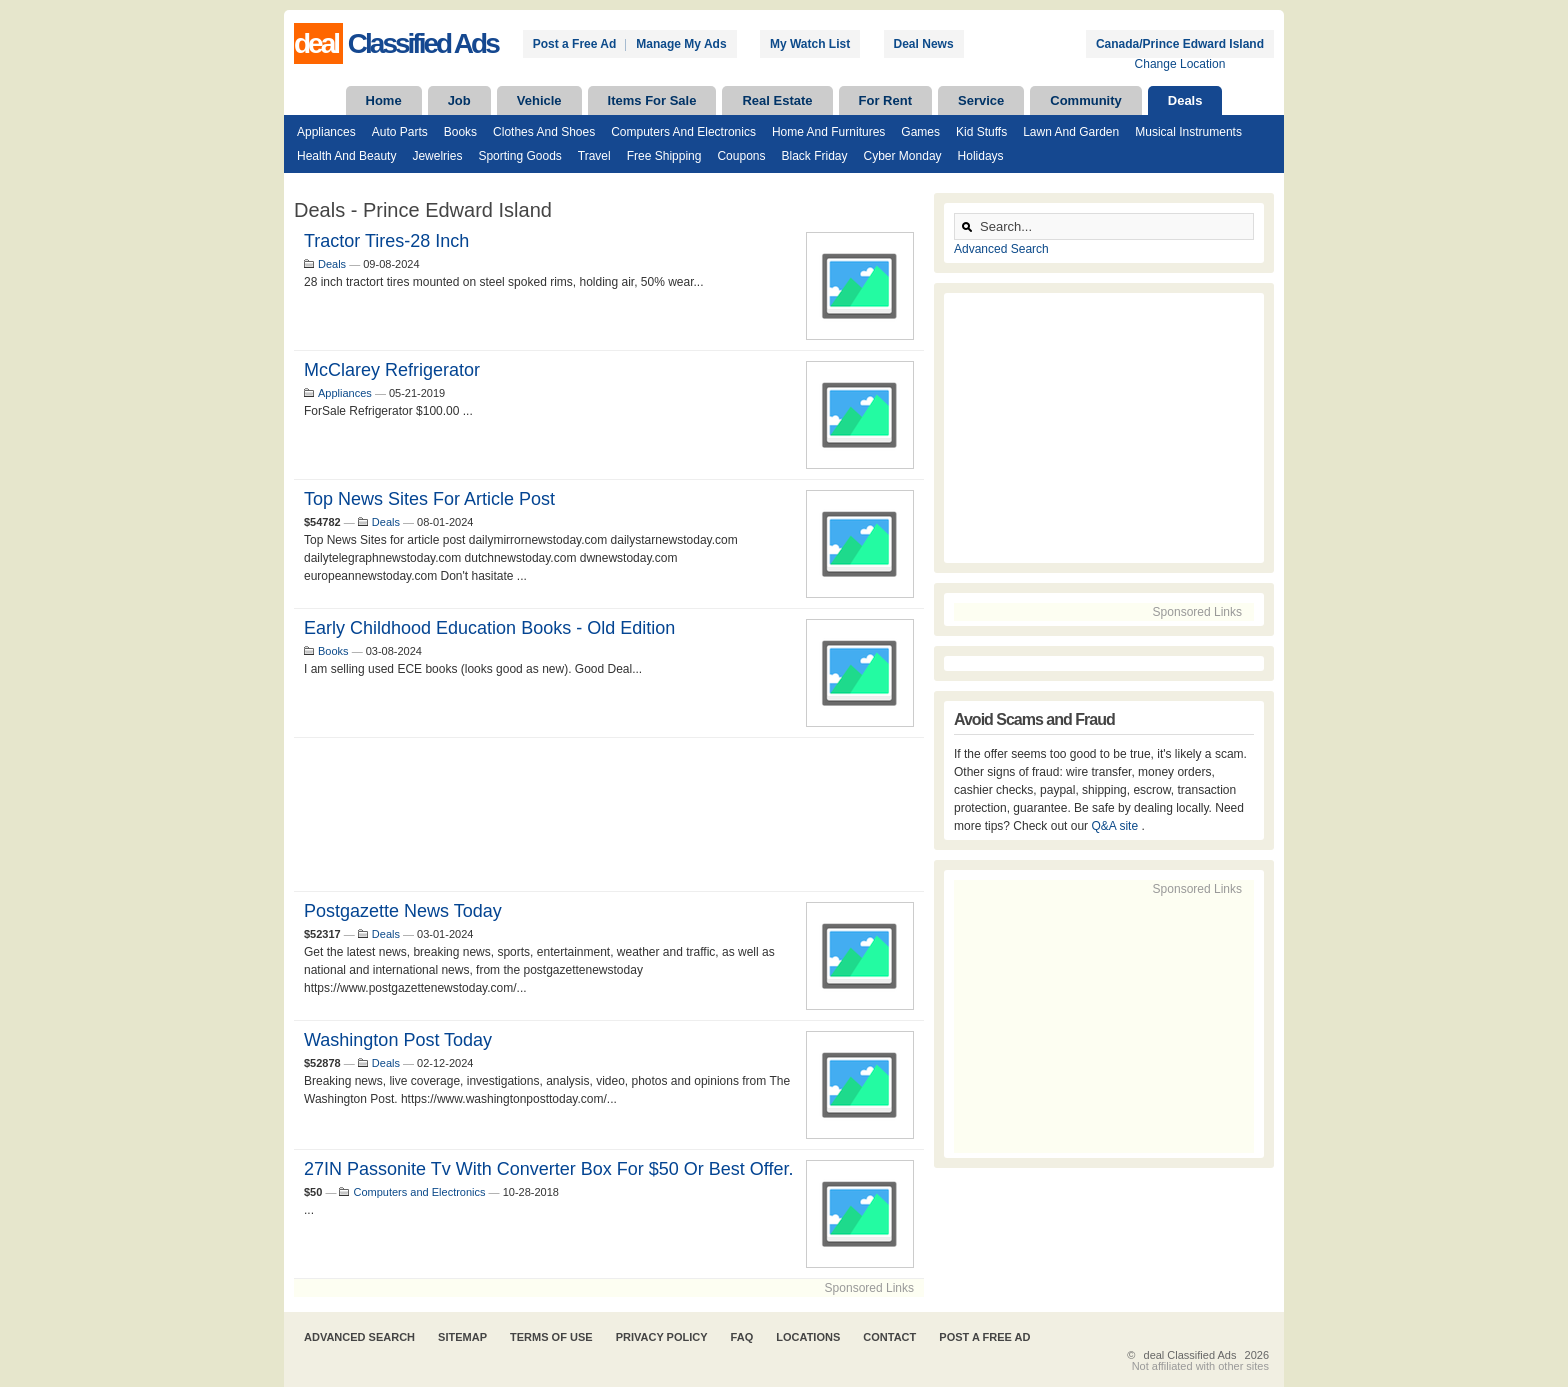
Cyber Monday (903, 156)
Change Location (1180, 64)
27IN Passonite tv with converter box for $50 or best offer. (549, 1169)
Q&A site (1116, 826)
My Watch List (810, 44)
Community (1086, 100)
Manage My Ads (681, 44)
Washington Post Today (398, 1040)
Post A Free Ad (984, 1337)
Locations (808, 1337)
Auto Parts (400, 132)
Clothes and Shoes (544, 132)
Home (384, 100)
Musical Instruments (1188, 132)
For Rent (885, 100)
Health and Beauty (346, 156)
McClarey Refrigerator (392, 370)
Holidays (981, 156)
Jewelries (437, 156)
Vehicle (539, 100)
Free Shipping (664, 156)
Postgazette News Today (403, 911)
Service (981, 100)
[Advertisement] (609, 814)
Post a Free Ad (575, 44)
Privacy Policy (662, 1337)
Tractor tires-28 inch (386, 241)
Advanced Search (1001, 249)
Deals (1185, 100)
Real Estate (777, 100)
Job (459, 100)
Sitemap (462, 1337)
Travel (594, 156)
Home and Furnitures (828, 132)
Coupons (741, 156)
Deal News (924, 44)
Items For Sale (652, 100)
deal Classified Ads (1190, 1355)
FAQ (742, 1337)
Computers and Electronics (683, 132)
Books (460, 132)
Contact (889, 1337)
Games (920, 132)
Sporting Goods (519, 156)
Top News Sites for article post (429, 499)
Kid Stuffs (981, 132)
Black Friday (814, 156)
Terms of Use (551, 1337)
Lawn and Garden (1071, 132)
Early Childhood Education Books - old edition (489, 628)
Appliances (326, 132)
